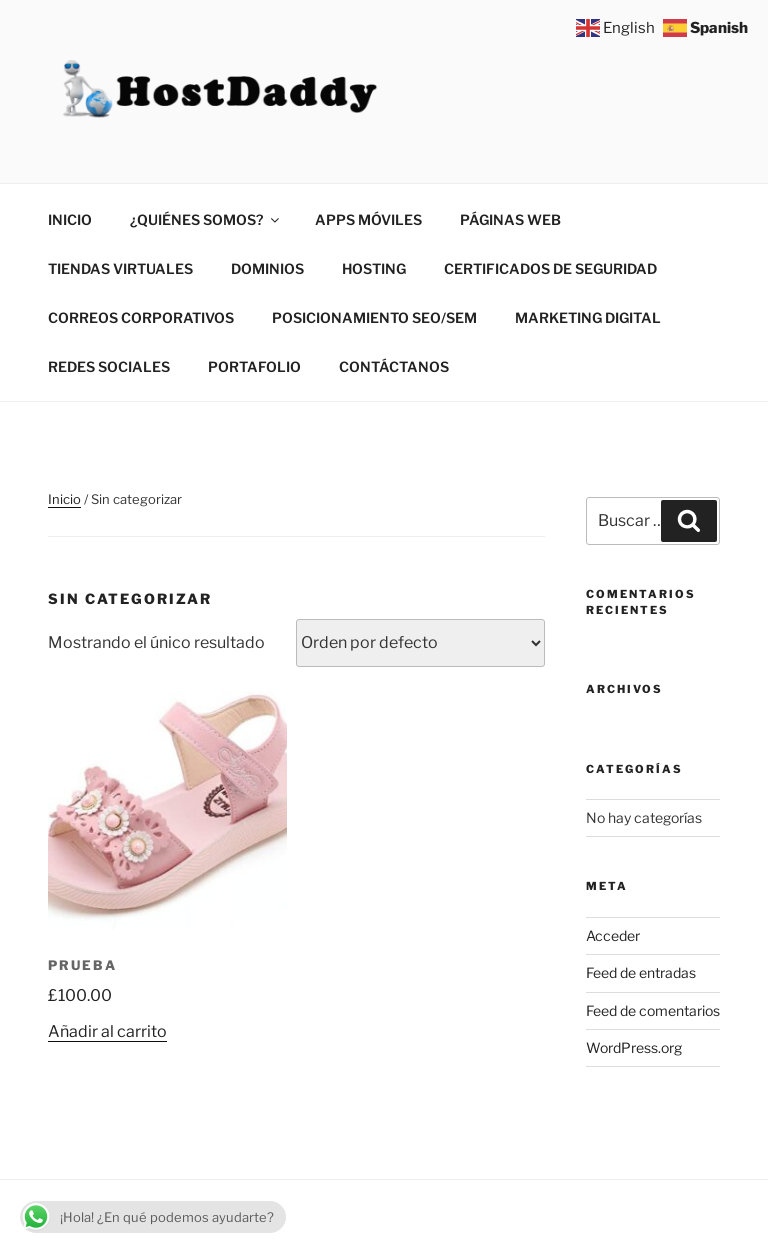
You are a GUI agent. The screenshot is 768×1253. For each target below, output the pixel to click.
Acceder (613, 935)
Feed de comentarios (653, 1010)
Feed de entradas (641, 972)
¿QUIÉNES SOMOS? (206, 219)
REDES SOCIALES (109, 366)
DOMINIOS (267, 268)
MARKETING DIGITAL (588, 317)
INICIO (70, 219)
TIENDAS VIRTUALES (120, 268)
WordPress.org (634, 1047)
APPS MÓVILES (368, 219)
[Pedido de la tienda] (420, 643)
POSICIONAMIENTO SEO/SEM (374, 317)
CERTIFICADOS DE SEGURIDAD (550, 268)
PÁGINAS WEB (510, 219)
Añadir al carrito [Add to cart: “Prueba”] (107, 1031)
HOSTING (374, 268)
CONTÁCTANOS (394, 366)
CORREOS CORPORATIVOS (141, 317)
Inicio (64, 499)
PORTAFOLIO (254, 366)
